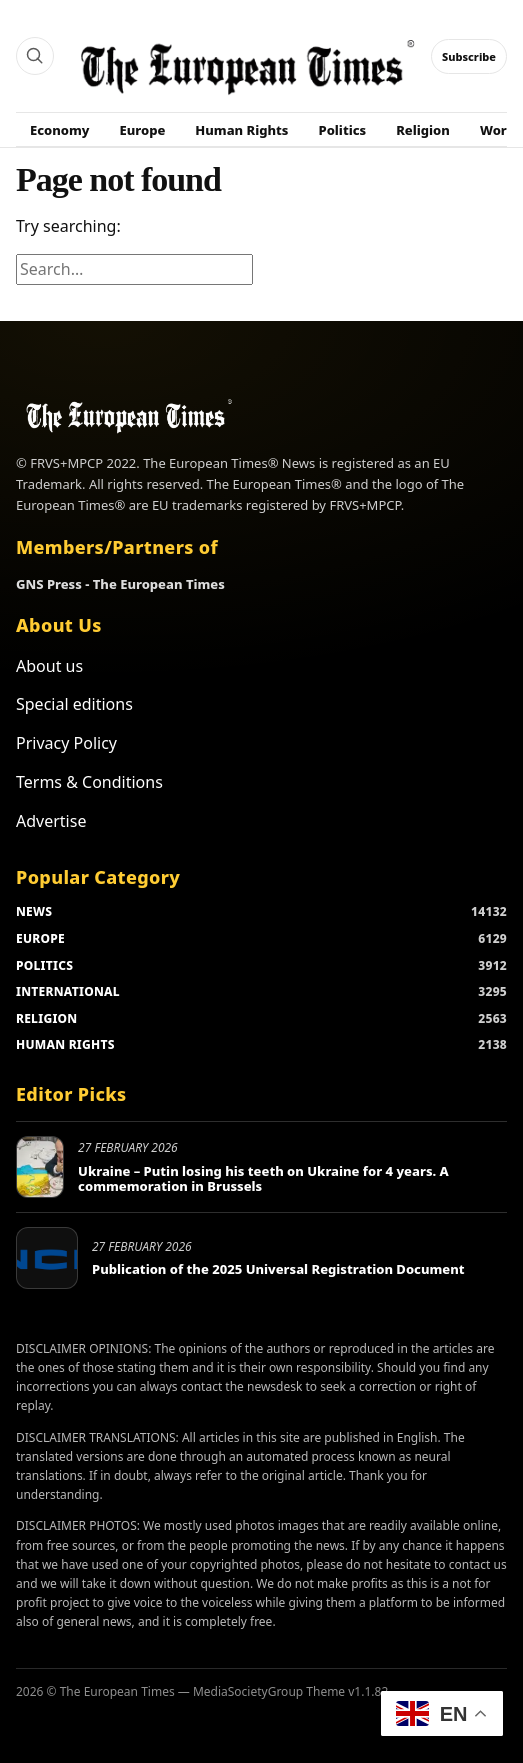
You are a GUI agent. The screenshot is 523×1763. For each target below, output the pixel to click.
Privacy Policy (66, 743)
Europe (143, 130)
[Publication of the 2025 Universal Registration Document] (47, 1258)
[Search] (35, 56)
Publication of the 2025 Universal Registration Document (278, 1269)
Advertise (51, 821)
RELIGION (47, 1018)
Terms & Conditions (89, 782)
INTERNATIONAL (68, 991)
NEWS (34, 911)
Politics (343, 130)
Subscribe (469, 56)
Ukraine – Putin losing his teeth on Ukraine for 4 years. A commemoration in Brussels (263, 1179)
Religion (423, 130)
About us (49, 666)
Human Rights (241, 130)
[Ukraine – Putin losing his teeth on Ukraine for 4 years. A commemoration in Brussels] (40, 1167)
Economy (60, 130)
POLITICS (44, 965)
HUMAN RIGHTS (65, 1044)
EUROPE (40, 938)
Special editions (74, 704)
